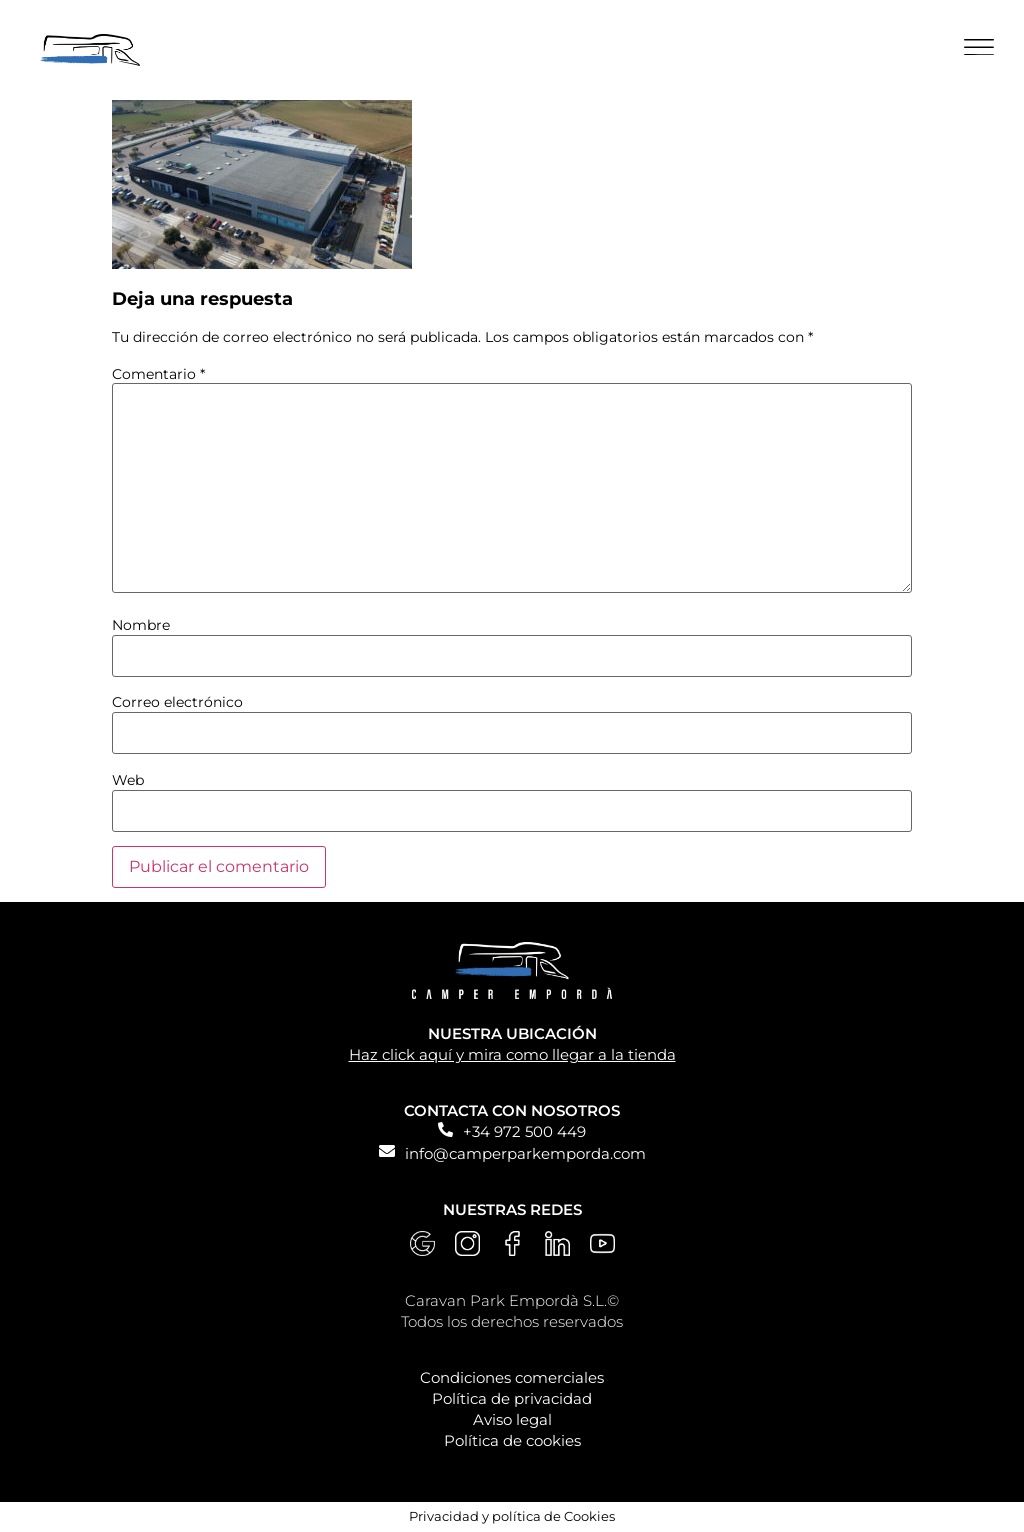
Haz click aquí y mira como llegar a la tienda (512, 1054)
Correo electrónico (177, 702)
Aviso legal (512, 1419)
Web (128, 780)
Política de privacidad (512, 1398)
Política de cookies (512, 1440)
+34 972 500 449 (524, 1131)
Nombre (141, 625)
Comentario (158, 374)
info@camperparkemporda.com (525, 1153)
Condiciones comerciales (512, 1377)
